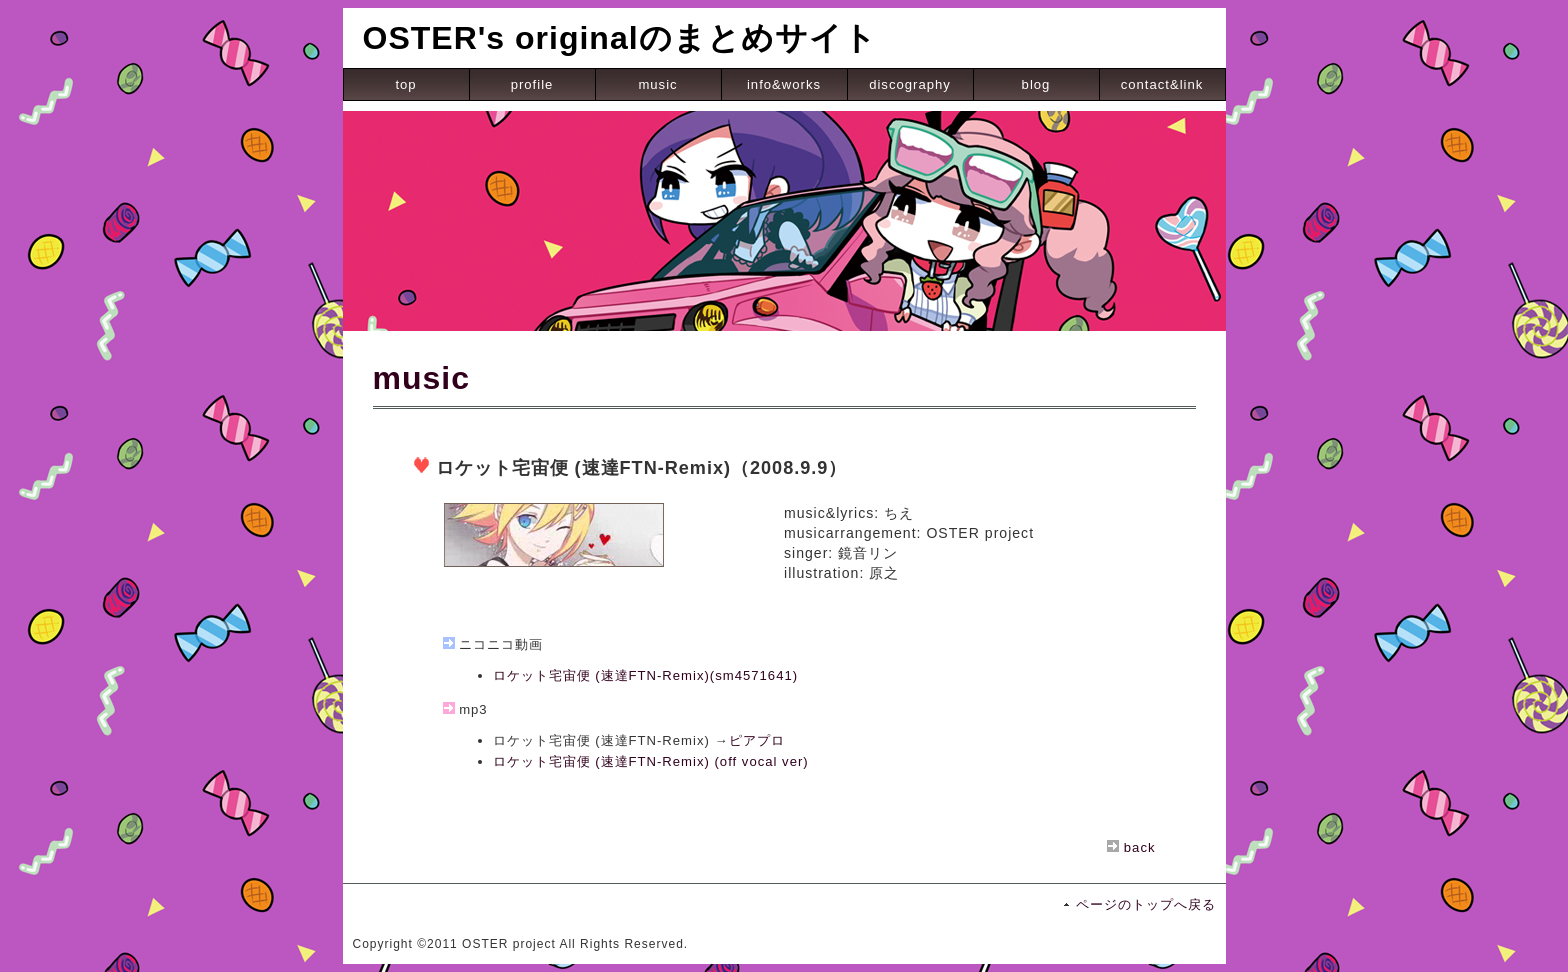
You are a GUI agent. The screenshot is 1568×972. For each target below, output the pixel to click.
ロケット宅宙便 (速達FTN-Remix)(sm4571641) (646, 675)
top (405, 84)
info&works (784, 84)
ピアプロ (757, 740)
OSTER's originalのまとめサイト (620, 38)
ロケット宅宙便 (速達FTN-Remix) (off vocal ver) (651, 761)
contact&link (1162, 84)
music (657, 84)
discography (910, 84)
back (1140, 847)
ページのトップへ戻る (1146, 904)
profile (532, 84)
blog (1036, 84)
